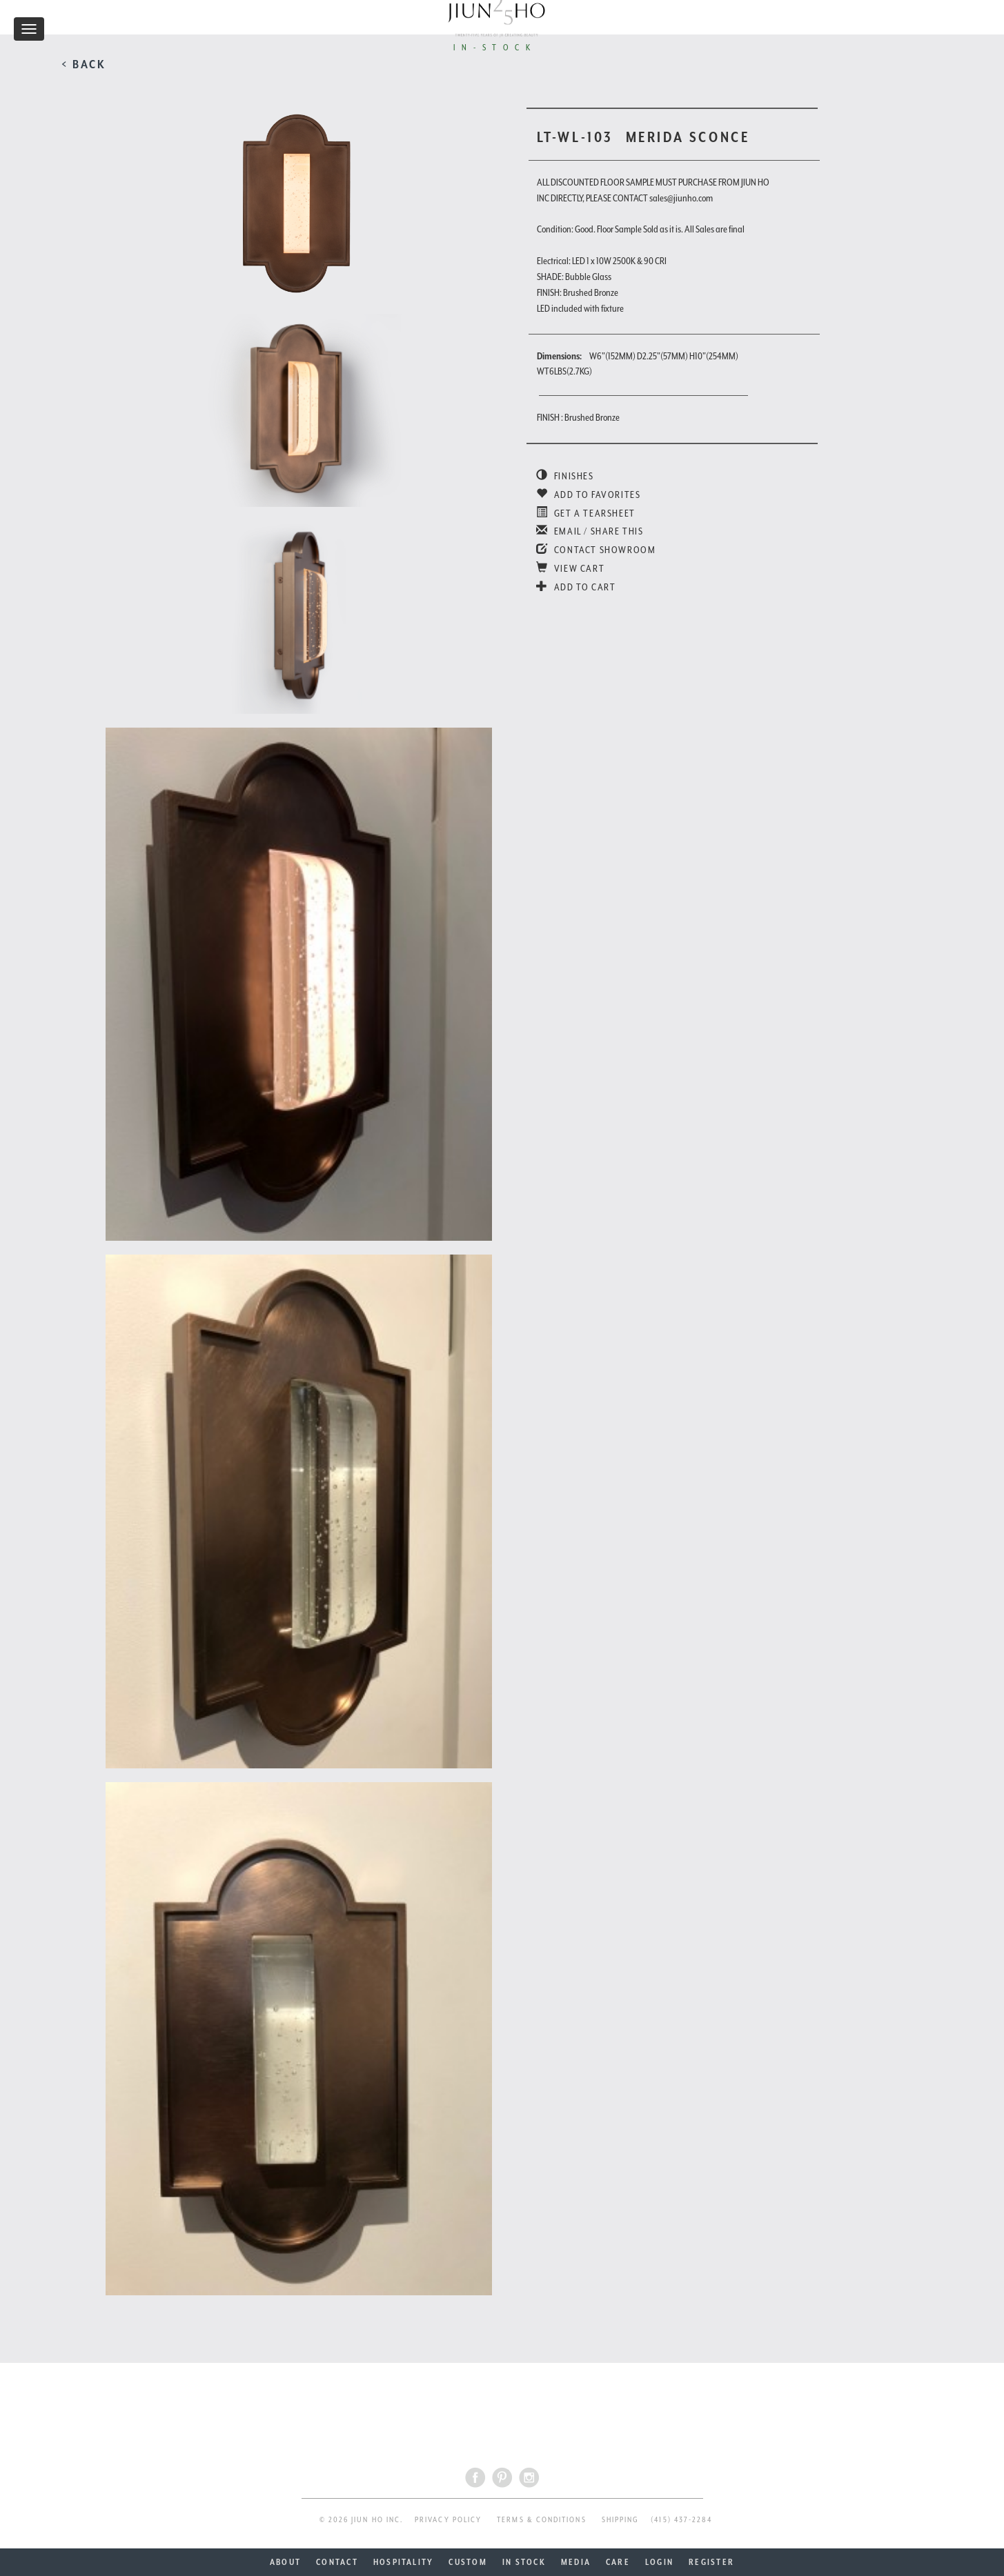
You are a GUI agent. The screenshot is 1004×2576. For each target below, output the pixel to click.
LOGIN (659, 2562)
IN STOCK (524, 2562)
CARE (618, 2562)
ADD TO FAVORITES (588, 494)
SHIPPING (621, 2519)
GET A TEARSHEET (586, 513)
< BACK (83, 64)
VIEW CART (570, 568)
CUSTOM (467, 2562)
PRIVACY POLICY (448, 2519)
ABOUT (285, 2562)
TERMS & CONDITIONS (541, 2519)
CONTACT (337, 2562)
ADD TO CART (576, 586)
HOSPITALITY (403, 2562)
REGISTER (711, 2562)
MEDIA (576, 2562)
